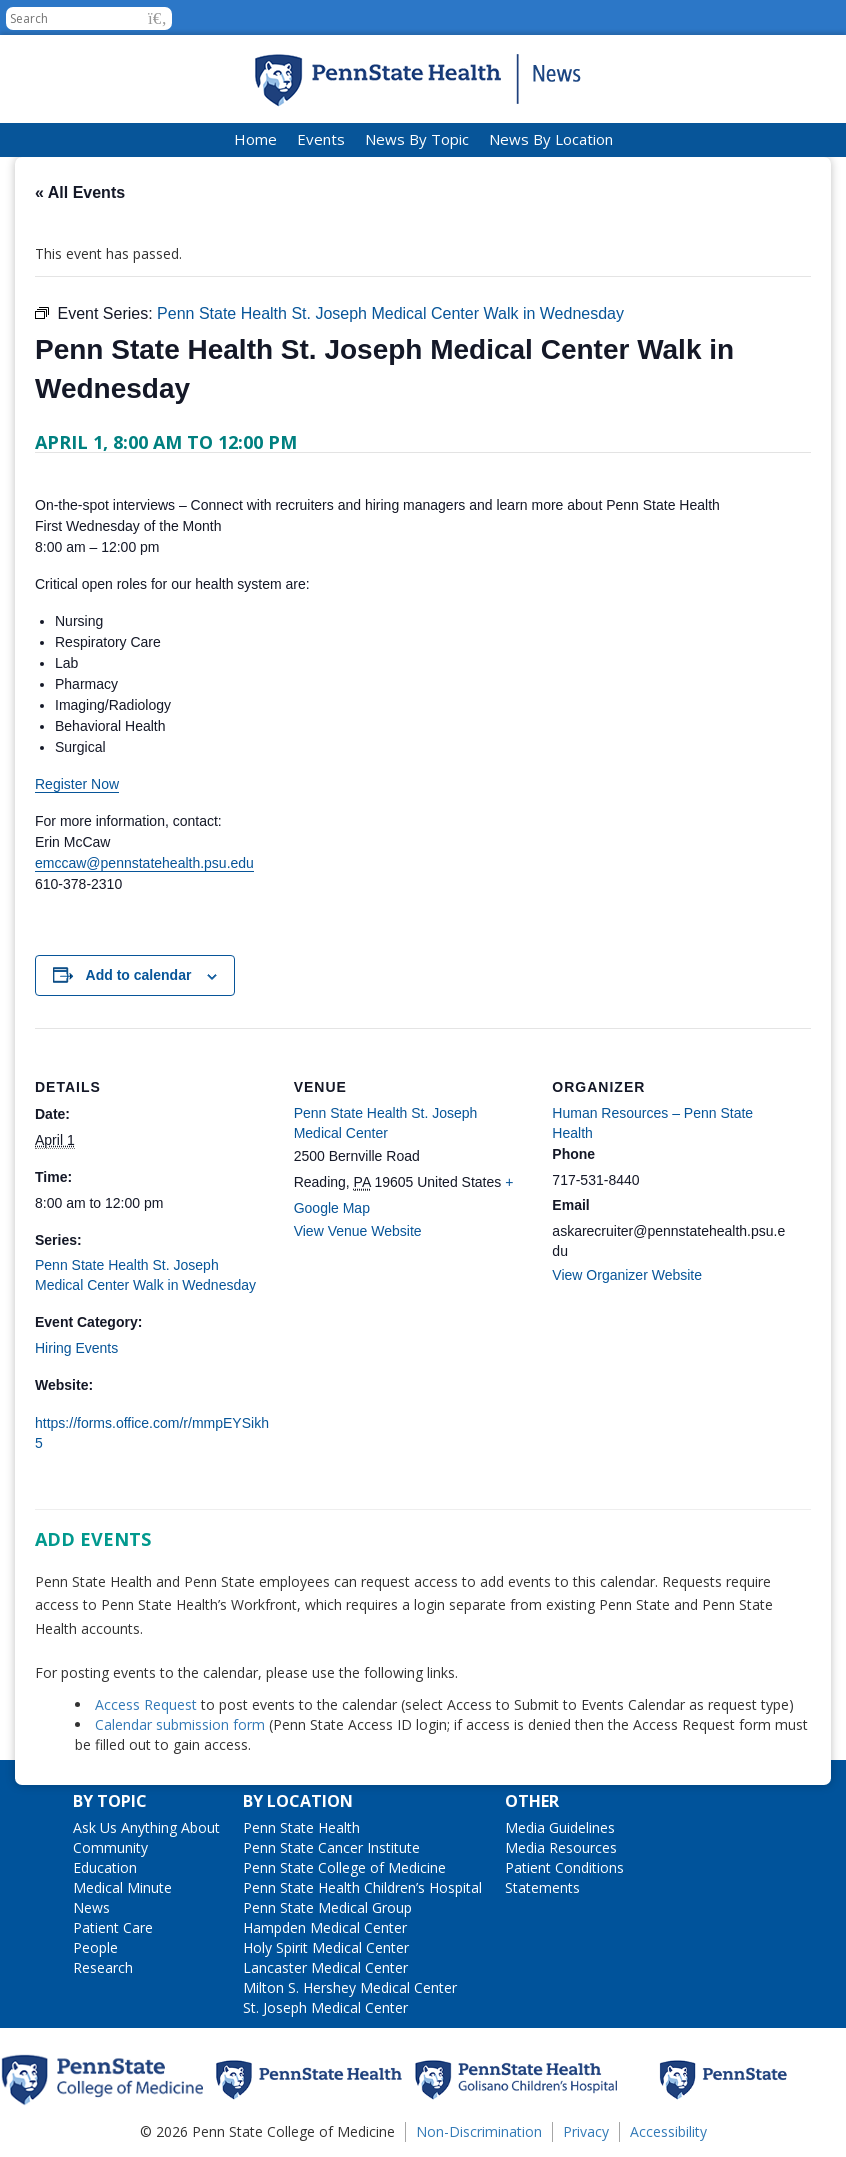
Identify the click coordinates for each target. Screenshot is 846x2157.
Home (255, 139)
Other (532, 1801)
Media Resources (561, 1847)
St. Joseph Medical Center (325, 2007)
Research (103, 1967)
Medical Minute (122, 1887)
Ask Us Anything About (146, 1827)
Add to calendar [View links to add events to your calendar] (139, 975)
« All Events (80, 192)
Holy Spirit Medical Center (326, 1947)
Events (321, 139)
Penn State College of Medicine (344, 1867)
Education (105, 1867)
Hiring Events (76, 1348)
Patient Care (113, 1927)
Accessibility (668, 2131)
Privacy (586, 2131)
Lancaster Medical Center (325, 1967)
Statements (542, 1887)
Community (110, 1847)
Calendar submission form (180, 1724)
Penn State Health (301, 1827)
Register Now (77, 784)
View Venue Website (358, 1231)
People (95, 1947)
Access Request (148, 1704)
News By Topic (417, 139)
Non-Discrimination (479, 2131)
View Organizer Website (627, 1275)
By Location (298, 1801)
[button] (157, 18)
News (91, 1907)
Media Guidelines (560, 1827)
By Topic (110, 1801)
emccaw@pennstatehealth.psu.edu (144, 863)
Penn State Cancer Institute (331, 1847)
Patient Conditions (564, 1867)
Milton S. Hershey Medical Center (350, 1987)
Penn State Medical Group (327, 1907)
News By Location (551, 139)
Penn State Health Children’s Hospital (362, 1887)
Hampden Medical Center (325, 1927)
